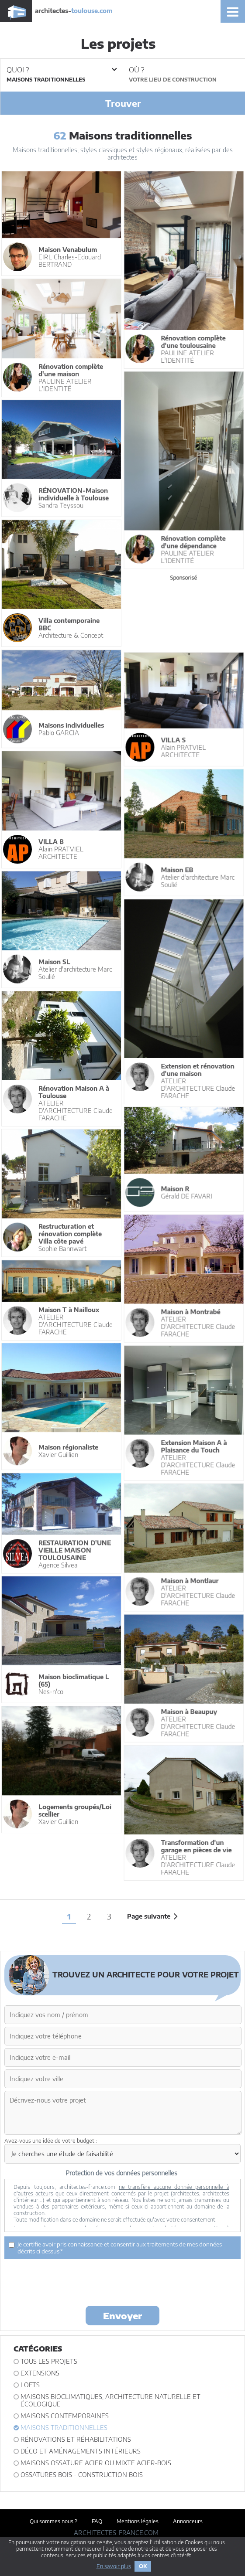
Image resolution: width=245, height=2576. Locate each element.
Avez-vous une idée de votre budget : (50, 2140)
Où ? (136, 69)
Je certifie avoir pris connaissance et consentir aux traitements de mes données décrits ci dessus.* (115, 2248)
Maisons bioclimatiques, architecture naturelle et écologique (110, 2400)
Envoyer (122, 2315)
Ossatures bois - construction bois (82, 2474)
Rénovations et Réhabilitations (76, 2439)
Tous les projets (49, 2361)
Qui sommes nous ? (53, 2521)
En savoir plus (114, 2566)
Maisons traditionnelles (64, 2427)
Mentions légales (138, 2521)
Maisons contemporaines (65, 2415)
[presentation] (122, 2282)
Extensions (40, 2373)
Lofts (30, 2385)
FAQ (97, 2521)
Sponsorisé (183, 577)
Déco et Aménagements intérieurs (81, 2451)
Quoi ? (62, 69)
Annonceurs (188, 2521)
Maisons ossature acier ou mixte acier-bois (96, 2463)
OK (143, 2566)
